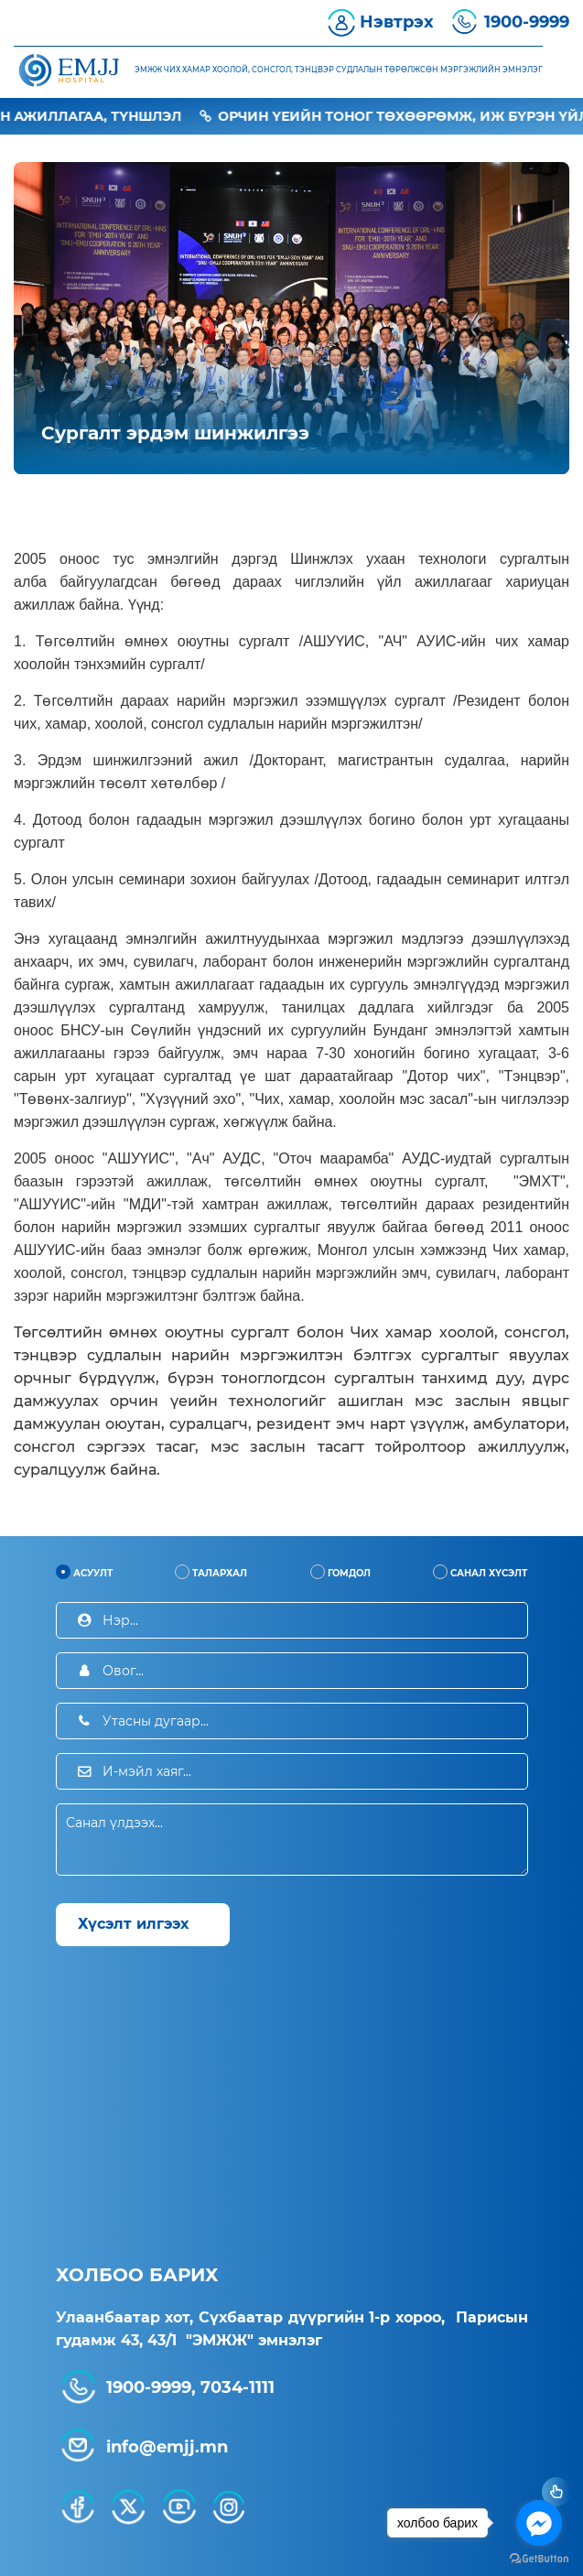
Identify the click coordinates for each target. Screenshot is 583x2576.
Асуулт (84, 1571)
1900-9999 (526, 22)
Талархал (211, 1571)
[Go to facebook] (539, 2523)
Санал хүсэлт (480, 1571)
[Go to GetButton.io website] (539, 2557)
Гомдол (340, 1571)
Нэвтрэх (397, 22)
